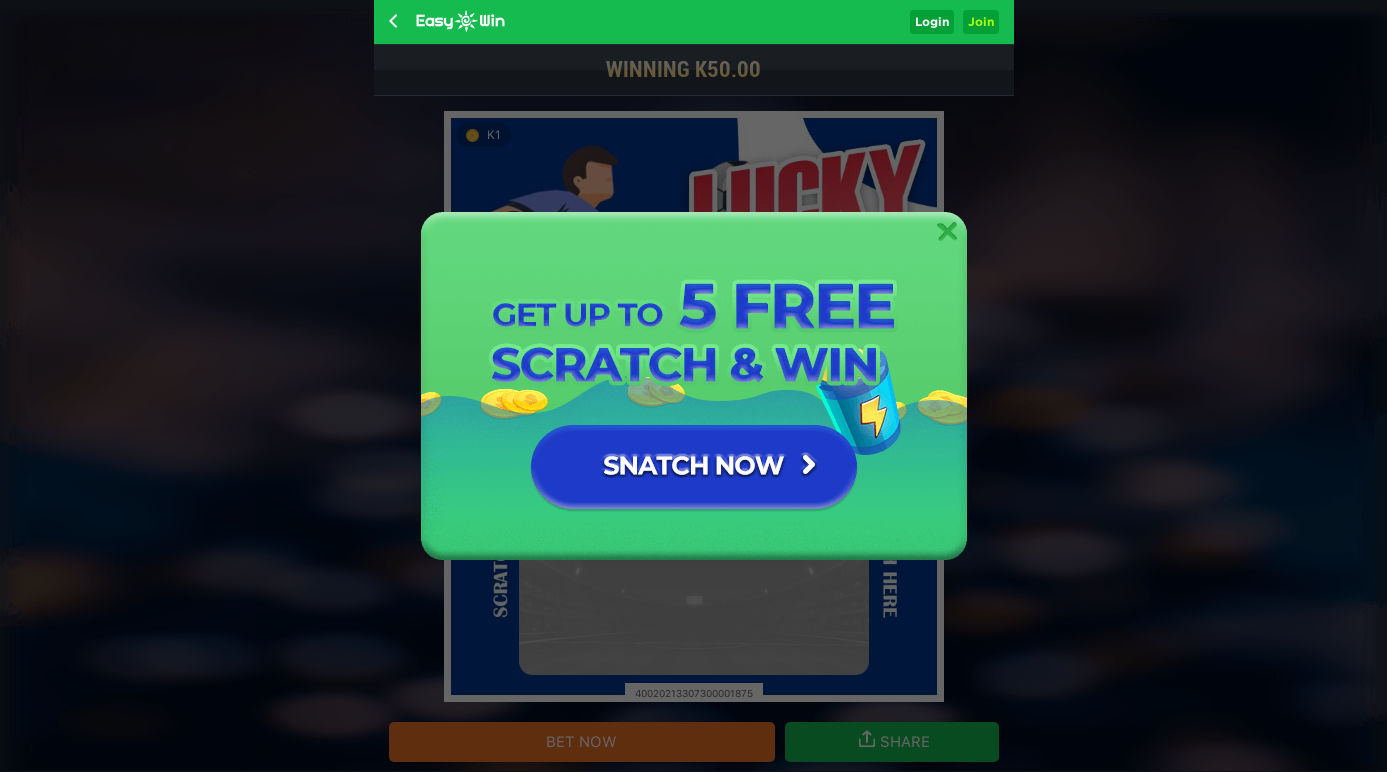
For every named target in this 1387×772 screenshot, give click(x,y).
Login (932, 21)
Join (981, 21)
